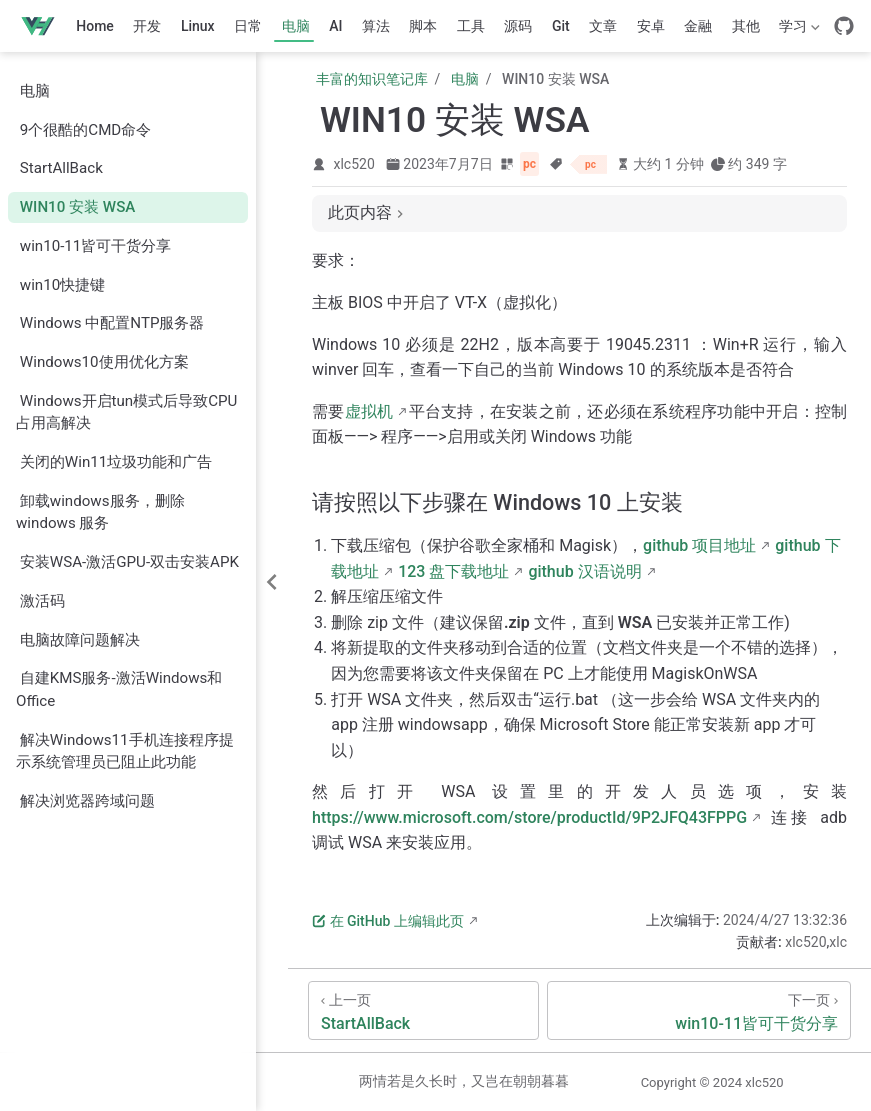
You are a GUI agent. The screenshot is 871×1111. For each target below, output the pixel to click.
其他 (746, 26)
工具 (471, 26)
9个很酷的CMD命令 (85, 130)
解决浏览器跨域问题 (87, 801)
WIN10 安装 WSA (78, 207)
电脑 (296, 26)
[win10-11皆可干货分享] (699, 1010)
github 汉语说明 (584, 571)
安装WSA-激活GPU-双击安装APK (129, 562)
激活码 (42, 601)
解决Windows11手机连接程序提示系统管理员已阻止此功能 (125, 751)
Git (561, 26)
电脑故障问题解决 (80, 640)
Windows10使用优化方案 (104, 362)
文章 (603, 26)
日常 (248, 26)
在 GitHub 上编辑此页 (388, 921)
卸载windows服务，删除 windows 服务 (100, 512)
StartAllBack (61, 168)
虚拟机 (369, 411)
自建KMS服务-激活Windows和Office (119, 689)
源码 (518, 26)
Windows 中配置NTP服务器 (112, 323)
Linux (198, 26)
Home (95, 26)
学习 (798, 30)
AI (335, 26)
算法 (376, 26)
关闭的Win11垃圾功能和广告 (116, 462)
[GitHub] (844, 26)
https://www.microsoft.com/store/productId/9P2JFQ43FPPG (529, 817)
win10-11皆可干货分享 (96, 246)
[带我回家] (44, 26)
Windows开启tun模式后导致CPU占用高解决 (126, 412)
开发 (147, 26)
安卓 (651, 26)
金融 (698, 26)
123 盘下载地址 (453, 571)
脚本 (423, 26)
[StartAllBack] (423, 1010)
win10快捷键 (62, 285)
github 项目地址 (699, 545)
